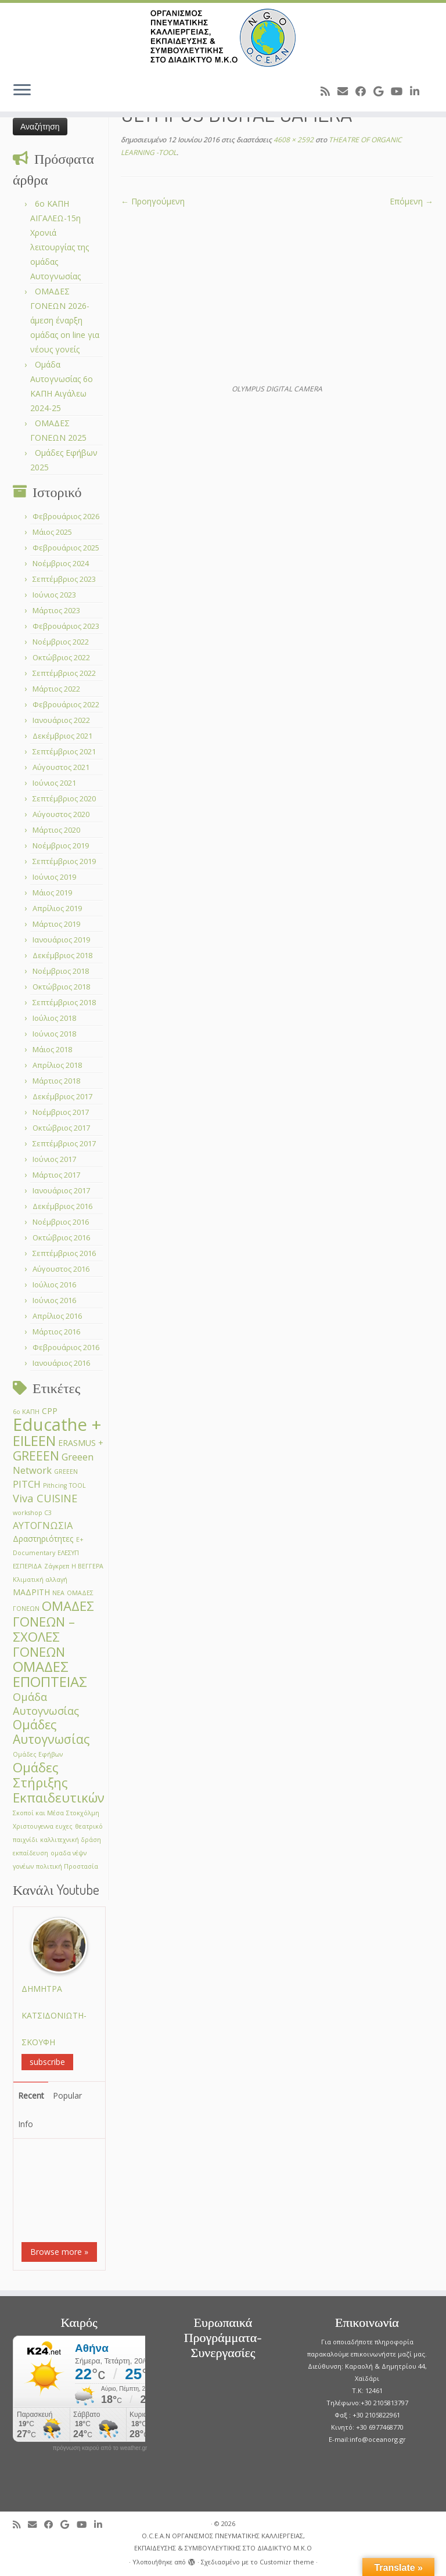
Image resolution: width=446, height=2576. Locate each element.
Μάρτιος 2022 (56, 688)
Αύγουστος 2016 (61, 1269)
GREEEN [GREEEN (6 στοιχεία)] (36, 1455)
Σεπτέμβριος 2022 (64, 673)
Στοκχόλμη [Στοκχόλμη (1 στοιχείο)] (82, 1813)
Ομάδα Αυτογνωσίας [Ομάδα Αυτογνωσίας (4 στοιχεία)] (46, 1703)
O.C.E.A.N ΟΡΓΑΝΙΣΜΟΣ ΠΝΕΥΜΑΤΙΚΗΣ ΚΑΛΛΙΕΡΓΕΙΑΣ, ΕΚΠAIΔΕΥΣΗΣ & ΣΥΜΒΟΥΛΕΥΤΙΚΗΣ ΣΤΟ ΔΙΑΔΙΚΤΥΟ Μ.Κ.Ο (223, 2541)
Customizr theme (287, 2561)
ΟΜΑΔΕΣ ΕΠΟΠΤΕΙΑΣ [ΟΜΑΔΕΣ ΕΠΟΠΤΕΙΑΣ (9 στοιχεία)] (50, 1674)
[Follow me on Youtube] (400, 91)
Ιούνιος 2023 (54, 594)
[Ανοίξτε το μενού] (22, 90)
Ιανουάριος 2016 (61, 1363)
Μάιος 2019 (52, 892)
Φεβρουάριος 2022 (66, 704)
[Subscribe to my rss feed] (329, 91)
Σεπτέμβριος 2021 (64, 751)
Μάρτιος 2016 (56, 1331)
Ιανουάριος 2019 (61, 939)
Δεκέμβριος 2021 (62, 736)
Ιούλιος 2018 (54, 1018)
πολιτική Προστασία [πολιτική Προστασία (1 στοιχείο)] (67, 1866)
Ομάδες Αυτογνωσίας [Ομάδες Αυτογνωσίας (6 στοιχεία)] (51, 1731)
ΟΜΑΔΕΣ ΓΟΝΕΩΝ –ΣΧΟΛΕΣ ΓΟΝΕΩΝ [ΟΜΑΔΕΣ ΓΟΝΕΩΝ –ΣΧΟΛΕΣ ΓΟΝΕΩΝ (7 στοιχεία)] (53, 1628)
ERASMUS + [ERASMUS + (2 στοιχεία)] (80, 1442)
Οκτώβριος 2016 (61, 1237)
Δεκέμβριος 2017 (62, 1096)
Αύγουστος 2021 (61, 767)
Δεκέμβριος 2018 (62, 955)
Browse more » (59, 2251)
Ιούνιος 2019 (54, 877)
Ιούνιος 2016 (54, 1300)
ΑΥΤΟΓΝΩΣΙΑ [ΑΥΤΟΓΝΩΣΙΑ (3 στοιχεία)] (43, 1525)
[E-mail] (346, 91)
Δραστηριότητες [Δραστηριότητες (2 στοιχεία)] (43, 1538)
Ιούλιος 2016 (54, 1284)
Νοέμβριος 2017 (61, 1112)
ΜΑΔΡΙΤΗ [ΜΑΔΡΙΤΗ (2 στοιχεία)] (31, 1592)
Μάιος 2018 (52, 1049)
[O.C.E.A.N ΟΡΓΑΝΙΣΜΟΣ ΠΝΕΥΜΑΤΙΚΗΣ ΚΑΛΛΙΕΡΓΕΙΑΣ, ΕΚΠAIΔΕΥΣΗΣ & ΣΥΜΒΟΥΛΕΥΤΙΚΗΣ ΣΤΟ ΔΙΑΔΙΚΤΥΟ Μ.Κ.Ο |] (223, 38)
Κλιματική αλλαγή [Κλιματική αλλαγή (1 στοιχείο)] (40, 1579)
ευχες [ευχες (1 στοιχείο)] (64, 1826)
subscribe (47, 2062)
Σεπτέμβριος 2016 (64, 1253)
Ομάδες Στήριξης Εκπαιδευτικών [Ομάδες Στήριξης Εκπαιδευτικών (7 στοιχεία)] (59, 1782)
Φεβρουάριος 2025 (66, 547)
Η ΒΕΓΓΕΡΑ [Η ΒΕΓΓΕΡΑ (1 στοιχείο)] (87, 1566)
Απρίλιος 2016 (57, 1316)
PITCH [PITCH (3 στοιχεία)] (27, 1484)
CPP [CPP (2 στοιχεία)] (49, 1410)
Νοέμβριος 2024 (61, 563)
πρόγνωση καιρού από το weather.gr (100, 2448)
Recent (31, 2095)
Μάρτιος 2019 (56, 924)
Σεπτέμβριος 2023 (64, 579)
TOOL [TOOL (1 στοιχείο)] (77, 1485)
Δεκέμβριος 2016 (62, 1206)
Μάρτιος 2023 (56, 610)
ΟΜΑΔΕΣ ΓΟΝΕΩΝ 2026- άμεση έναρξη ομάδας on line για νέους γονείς (64, 320)
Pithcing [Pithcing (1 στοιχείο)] (55, 1485)
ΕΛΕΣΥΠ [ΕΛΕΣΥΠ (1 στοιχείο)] (68, 1553)
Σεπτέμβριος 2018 (64, 1002)
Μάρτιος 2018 (56, 1080)
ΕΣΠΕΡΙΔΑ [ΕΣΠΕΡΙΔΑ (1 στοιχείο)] (27, 1566)
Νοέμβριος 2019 (61, 845)
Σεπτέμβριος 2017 (64, 1143)
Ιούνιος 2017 (54, 1159)
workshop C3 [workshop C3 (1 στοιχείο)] (32, 1513)
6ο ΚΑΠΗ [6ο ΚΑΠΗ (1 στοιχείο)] (26, 1412)
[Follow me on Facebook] (364, 91)
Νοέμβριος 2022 (61, 641)
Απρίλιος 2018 (57, 1065)
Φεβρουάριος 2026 (66, 516)
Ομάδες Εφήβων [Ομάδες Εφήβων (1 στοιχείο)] (38, 1754)
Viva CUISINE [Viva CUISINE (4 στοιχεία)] (45, 1498)
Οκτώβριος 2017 (61, 1127)
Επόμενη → (411, 201)
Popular (67, 2095)
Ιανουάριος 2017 (61, 1190)
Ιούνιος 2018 (54, 1033)
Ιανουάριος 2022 (61, 720)
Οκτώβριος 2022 (61, 657)
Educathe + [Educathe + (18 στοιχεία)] (57, 1424)
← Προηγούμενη (153, 201)
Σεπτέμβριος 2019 (64, 861)
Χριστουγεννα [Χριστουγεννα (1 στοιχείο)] (33, 1826)
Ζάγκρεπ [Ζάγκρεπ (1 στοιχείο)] (56, 1566)
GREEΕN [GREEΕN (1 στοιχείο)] (66, 1471)
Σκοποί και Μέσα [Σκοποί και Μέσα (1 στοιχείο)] (38, 1813)
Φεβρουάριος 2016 (66, 1347)
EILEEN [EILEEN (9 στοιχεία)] (34, 1440)
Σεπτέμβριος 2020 (64, 798)
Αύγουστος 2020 (61, 814)
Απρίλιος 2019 (57, 908)
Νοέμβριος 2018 (61, 971)
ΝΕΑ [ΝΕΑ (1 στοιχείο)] (58, 1593)
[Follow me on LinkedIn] (418, 91)
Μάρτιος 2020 (56, 830)
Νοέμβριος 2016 (61, 1222)
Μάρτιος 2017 (56, 1175)
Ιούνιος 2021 (54, 783)
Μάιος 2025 (52, 532)
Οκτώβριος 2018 (61, 986)
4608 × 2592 (293, 140)
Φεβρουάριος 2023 (66, 626)
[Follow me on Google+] (382, 91)
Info (25, 2123)
